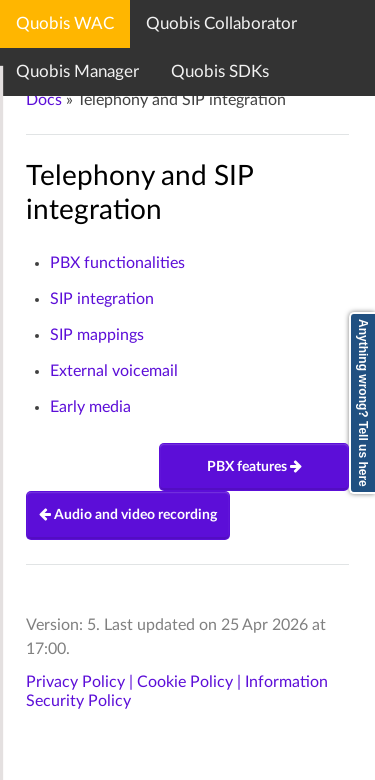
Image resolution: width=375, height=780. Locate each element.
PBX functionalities (117, 263)
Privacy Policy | (81, 682)
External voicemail (114, 371)
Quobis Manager (77, 71)
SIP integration (102, 299)
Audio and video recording (128, 515)
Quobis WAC (65, 23)
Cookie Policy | (191, 682)
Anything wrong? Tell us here (363, 403)
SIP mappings (97, 335)
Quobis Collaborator (221, 23)
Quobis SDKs (220, 71)
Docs (44, 100)
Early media (90, 407)
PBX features (254, 467)
